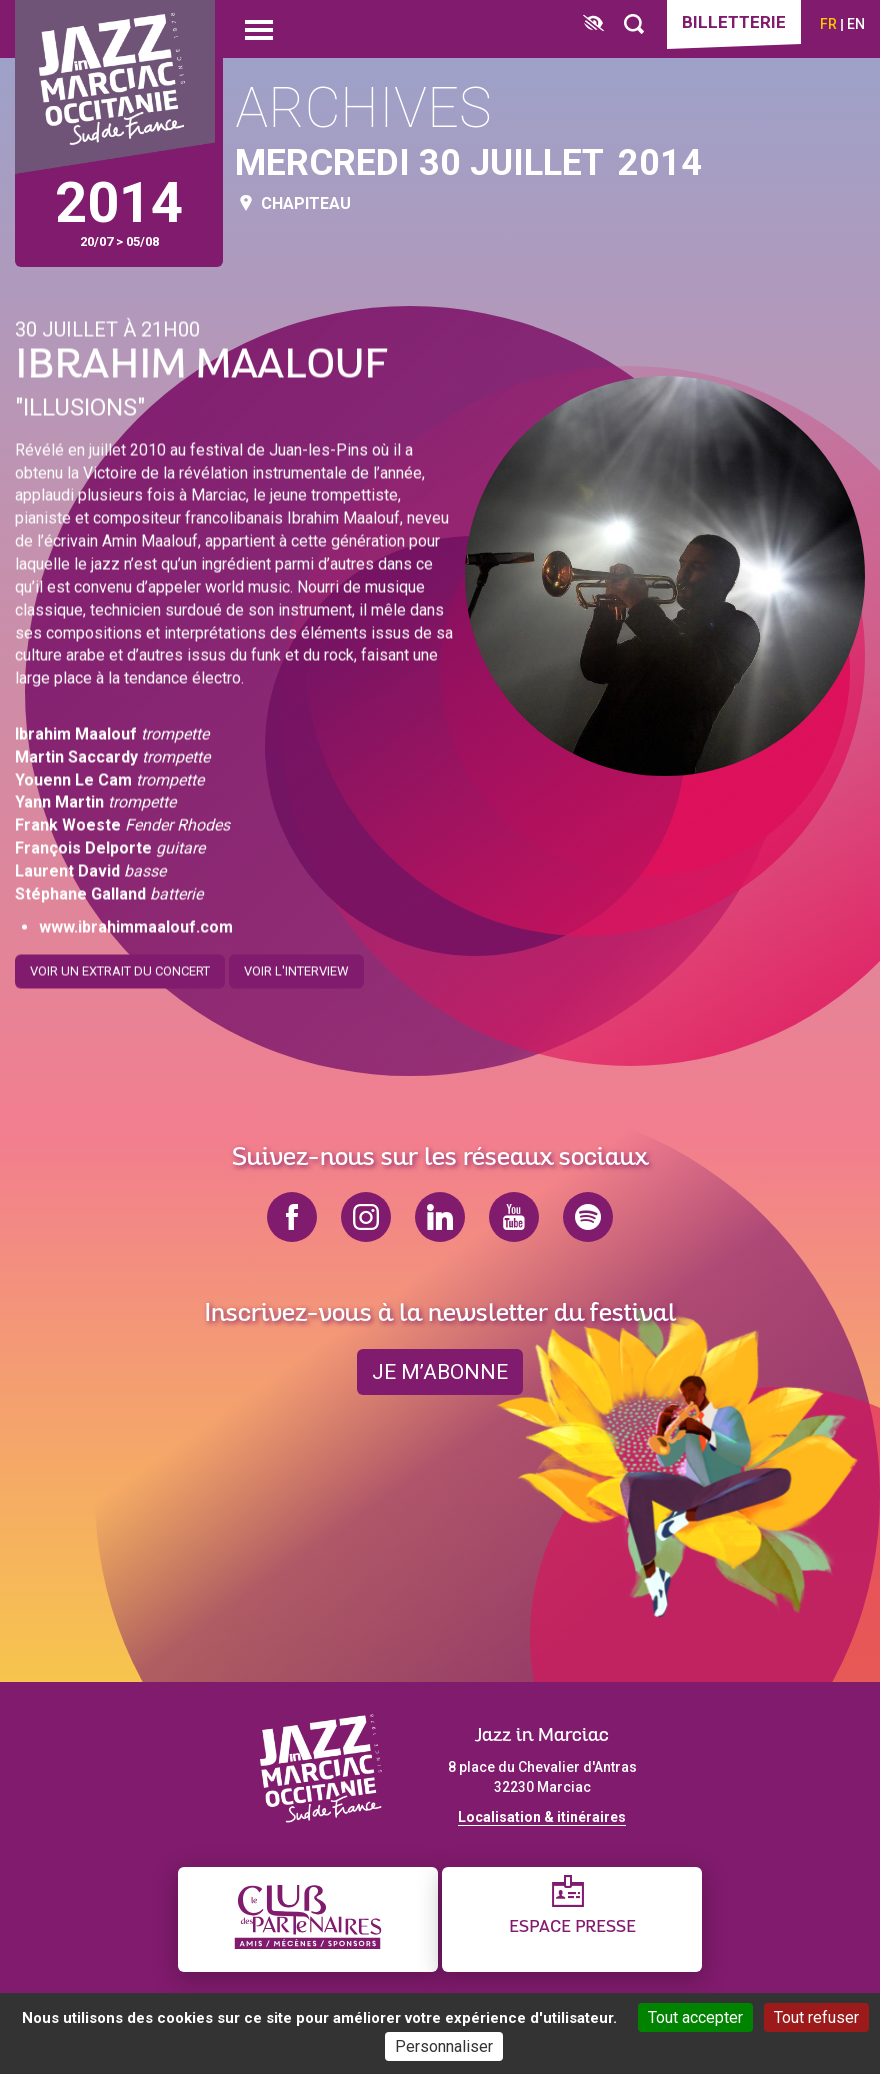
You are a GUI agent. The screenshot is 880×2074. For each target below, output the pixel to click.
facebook (292, 1217)
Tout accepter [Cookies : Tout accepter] (695, 2017)
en (856, 24)
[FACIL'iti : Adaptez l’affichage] (593, 24)
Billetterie (734, 22)
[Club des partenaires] (308, 1919)
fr (828, 24)
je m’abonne (440, 1372)
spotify (588, 1217)
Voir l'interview (296, 963)
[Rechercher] (634, 24)
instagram (366, 1217)
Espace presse (572, 1927)
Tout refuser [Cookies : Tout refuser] (816, 2017)
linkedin (440, 1217)
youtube (514, 1217)
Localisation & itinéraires (542, 1817)
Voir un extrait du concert (120, 963)
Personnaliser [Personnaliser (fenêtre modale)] (444, 2046)
